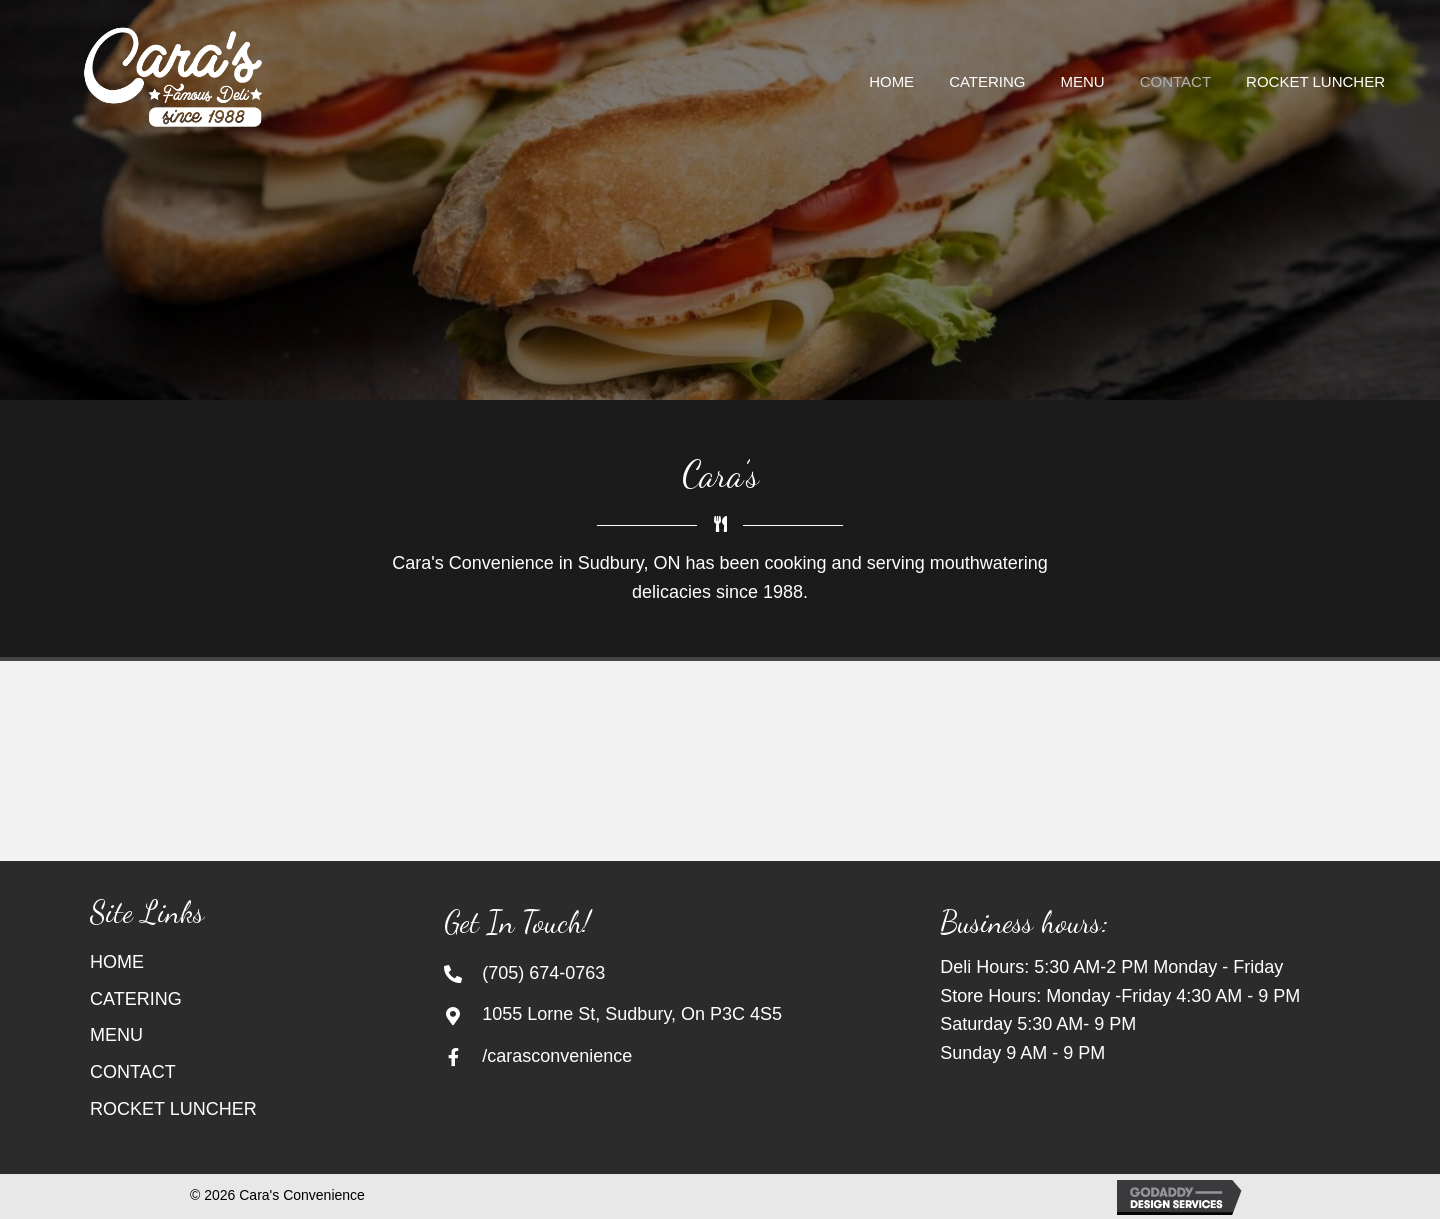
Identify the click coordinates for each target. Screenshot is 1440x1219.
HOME (117, 962)
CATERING (136, 999)
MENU (116, 1035)
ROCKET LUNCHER (173, 1109)
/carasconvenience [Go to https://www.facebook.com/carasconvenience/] (557, 1056)
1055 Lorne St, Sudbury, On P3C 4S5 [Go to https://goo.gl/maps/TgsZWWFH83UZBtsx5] (632, 1014)
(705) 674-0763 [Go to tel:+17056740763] (543, 973)
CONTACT (133, 1072)
